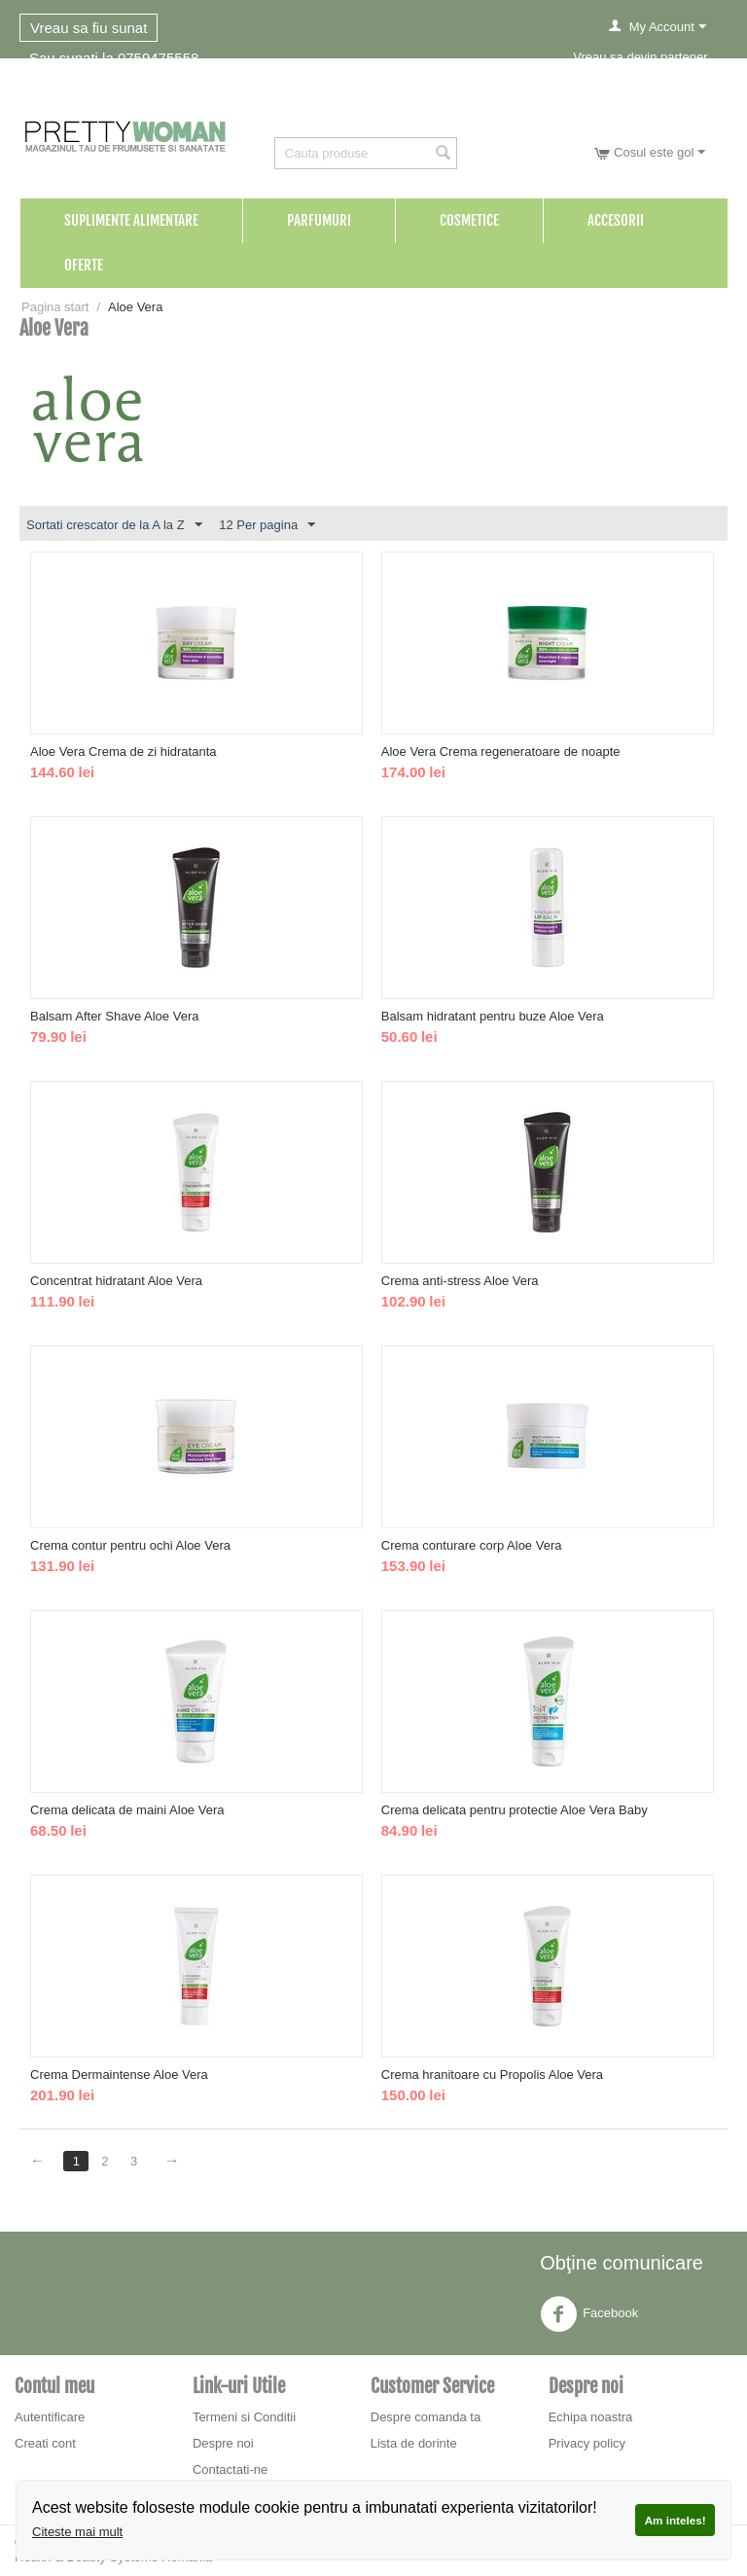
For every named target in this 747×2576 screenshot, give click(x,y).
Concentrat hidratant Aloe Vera (116, 1280)
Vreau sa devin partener (640, 57)
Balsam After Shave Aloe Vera (114, 1016)
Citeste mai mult (77, 2531)
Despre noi (223, 2443)
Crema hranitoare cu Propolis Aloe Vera (492, 2074)
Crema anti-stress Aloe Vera (460, 1280)
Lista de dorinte (414, 2443)
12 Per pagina (267, 525)
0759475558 (158, 58)
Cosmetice (469, 220)
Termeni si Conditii (244, 2417)
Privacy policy (587, 2443)
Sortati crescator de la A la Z (114, 525)
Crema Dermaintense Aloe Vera (119, 2074)
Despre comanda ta (425, 2417)
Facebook (589, 2314)
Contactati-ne (230, 2469)
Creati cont (45, 2443)
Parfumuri (319, 220)
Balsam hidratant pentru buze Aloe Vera (492, 1016)
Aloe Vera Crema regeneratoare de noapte (501, 751)
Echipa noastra (591, 2417)
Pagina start (55, 307)
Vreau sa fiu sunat (88, 27)
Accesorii (615, 220)
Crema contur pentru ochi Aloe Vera (130, 1545)
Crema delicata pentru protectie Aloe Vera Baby (514, 1810)
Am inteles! (675, 2520)
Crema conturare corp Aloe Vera (471, 1545)
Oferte (83, 265)
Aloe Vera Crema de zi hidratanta (123, 751)
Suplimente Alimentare (131, 220)
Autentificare (50, 2417)
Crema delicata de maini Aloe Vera (127, 1810)
